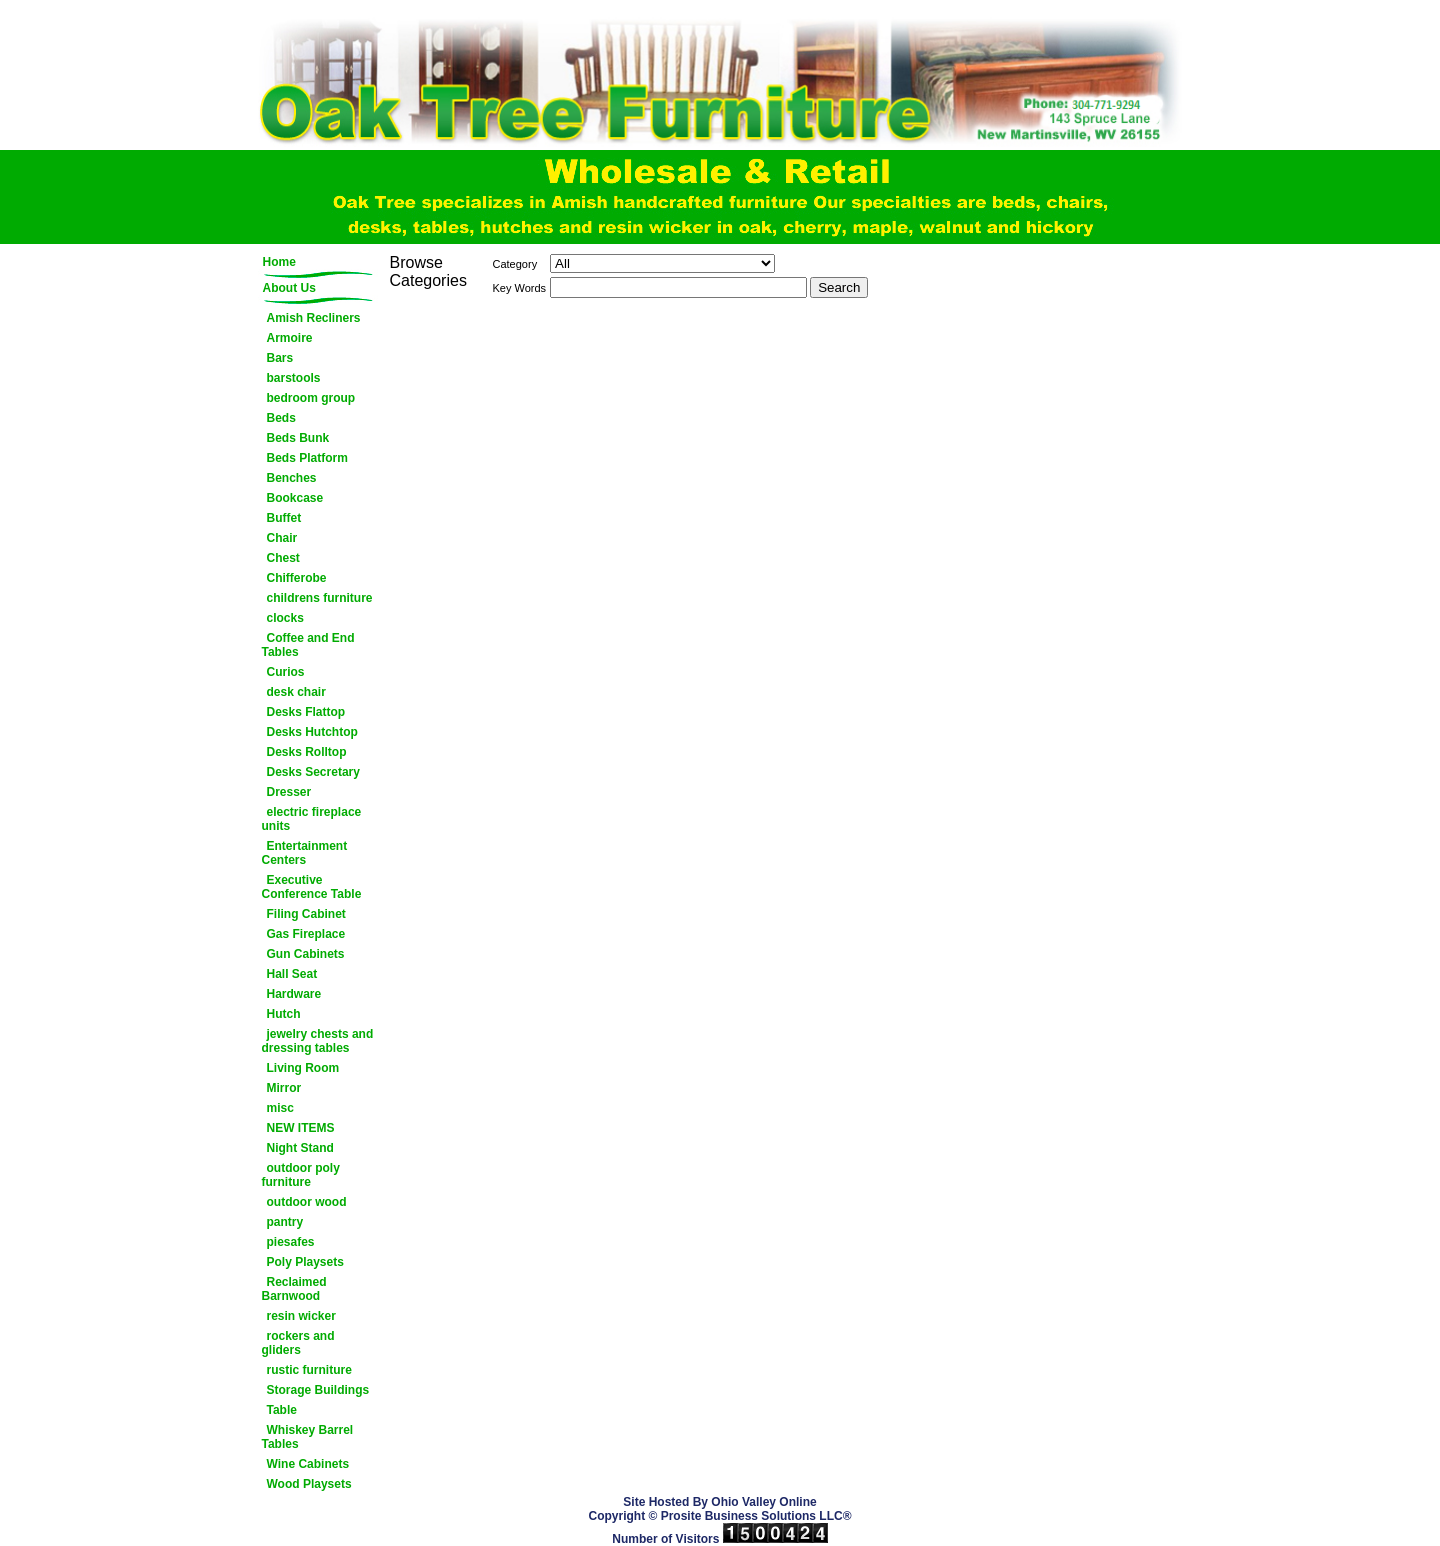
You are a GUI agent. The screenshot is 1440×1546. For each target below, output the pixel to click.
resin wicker (301, 1316)
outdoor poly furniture (301, 1175)
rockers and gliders (298, 1343)
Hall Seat (292, 974)
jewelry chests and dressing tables (318, 1041)
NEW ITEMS (301, 1128)
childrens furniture (320, 598)
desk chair (296, 692)
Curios (286, 672)
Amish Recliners (314, 318)
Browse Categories (428, 271)
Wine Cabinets (308, 1464)
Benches (292, 478)
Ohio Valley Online (763, 1502)
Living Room (303, 1068)
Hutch (284, 1014)
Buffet (284, 518)
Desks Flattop (306, 712)
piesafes (291, 1242)
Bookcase (295, 498)
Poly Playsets (305, 1262)
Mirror (284, 1088)
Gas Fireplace (306, 934)
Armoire (290, 338)
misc (280, 1108)
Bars (280, 358)
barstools (294, 378)
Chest (283, 558)
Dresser (289, 792)
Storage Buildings (318, 1390)
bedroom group (311, 398)
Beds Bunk (298, 438)
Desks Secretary (313, 772)
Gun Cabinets (306, 954)
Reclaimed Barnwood (294, 1289)
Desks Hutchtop (312, 732)
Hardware (294, 994)
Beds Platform (307, 458)
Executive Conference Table (312, 887)
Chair (282, 538)
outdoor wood (307, 1202)
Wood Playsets (309, 1484)
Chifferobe (297, 578)
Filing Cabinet (306, 914)
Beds (281, 418)
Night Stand (300, 1148)
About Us (289, 288)
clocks (285, 618)
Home (279, 262)
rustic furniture (309, 1370)
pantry (285, 1222)
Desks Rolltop (307, 752)
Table (282, 1410)
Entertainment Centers (305, 853)
